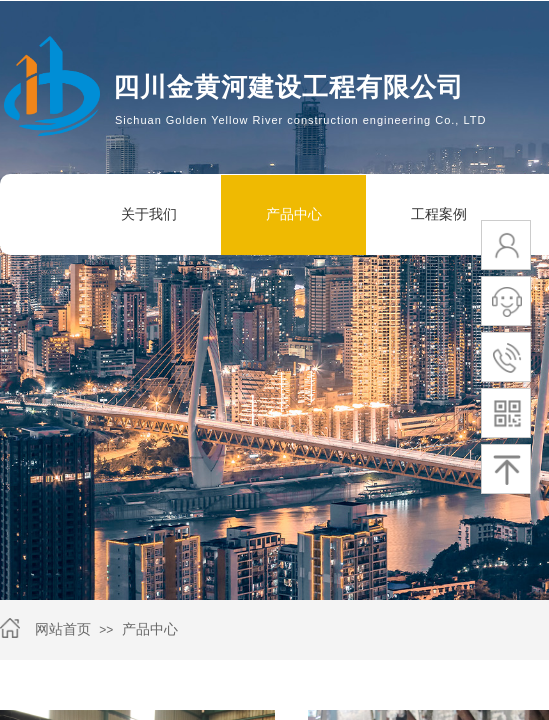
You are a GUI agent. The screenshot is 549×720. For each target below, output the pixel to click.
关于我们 (149, 214)
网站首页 (63, 629)
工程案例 (439, 214)
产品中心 (294, 214)
